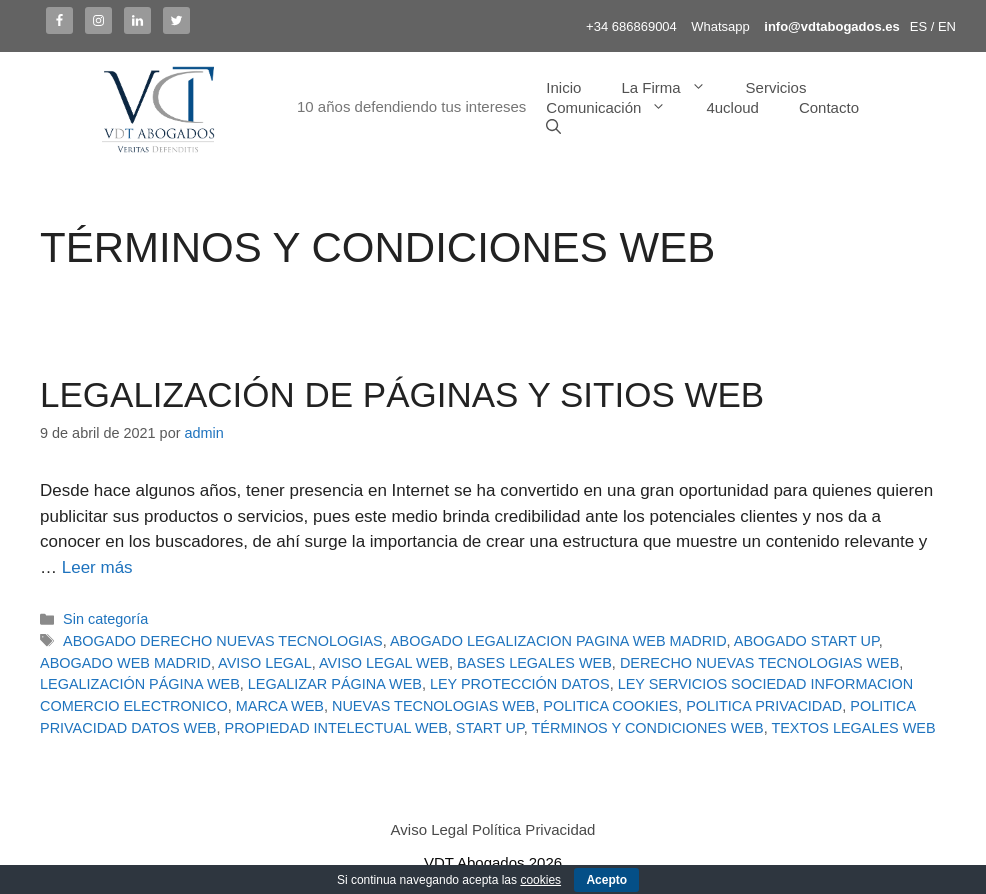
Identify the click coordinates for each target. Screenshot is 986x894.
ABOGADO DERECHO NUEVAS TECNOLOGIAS (223, 641)
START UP (490, 728)
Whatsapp (720, 26)
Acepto (606, 880)
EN (947, 26)
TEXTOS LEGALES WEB (853, 728)
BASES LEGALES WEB (534, 663)
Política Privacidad (533, 829)
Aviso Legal (429, 829)
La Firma (673, 88)
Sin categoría (105, 619)
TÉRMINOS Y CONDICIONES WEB (648, 728)
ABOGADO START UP (806, 641)
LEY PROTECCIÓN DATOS (520, 684)
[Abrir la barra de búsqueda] (553, 128)
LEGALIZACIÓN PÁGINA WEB (140, 684)
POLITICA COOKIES (610, 706)
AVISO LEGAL (265, 663)
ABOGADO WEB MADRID (125, 663)
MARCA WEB (280, 706)
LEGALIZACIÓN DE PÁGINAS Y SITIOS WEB (402, 394)
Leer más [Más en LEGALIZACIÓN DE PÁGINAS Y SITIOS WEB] (97, 567)
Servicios (776, 87)
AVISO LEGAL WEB (384, 663)
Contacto (829, 107)
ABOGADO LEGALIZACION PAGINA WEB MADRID (558, 641)
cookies (540, 880)
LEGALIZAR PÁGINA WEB (335, 684)
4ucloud (732, 107)
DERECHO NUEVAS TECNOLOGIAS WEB (759, 663)
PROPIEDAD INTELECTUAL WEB (336, 728)
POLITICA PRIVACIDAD (764, 706)
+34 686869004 (631, 26)
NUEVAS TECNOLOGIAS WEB (433, 706)
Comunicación (616, 108)
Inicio (563, 87)
